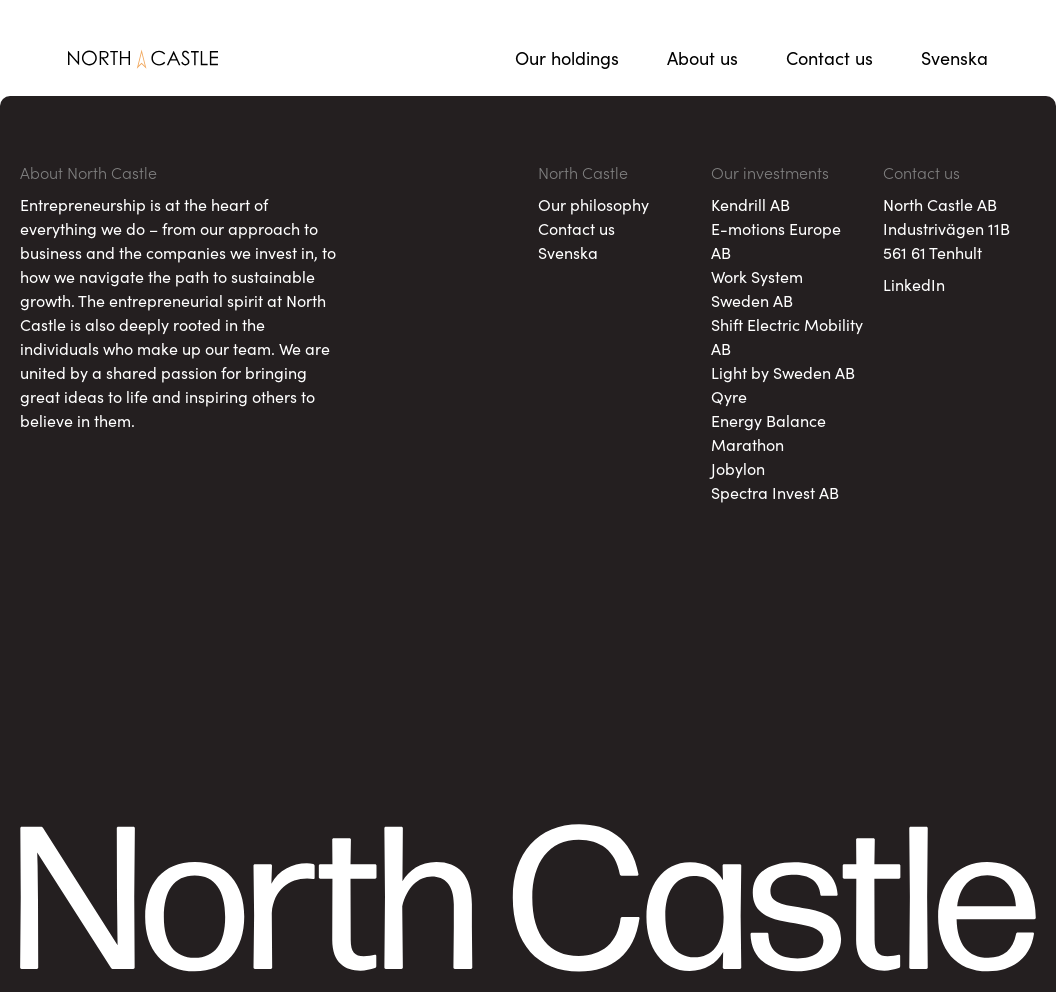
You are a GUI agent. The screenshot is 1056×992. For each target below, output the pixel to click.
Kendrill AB (750, 204)
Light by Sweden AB (783, 372)
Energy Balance (768, 420)
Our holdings (567, 57)
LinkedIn (914, 284)
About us (702, 57)
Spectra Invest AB (775, 492)
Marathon (747, 444)
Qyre (729, 396)
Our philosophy (593, 204)
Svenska (954, 57)
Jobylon (738, 468)
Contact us (829, 57)
